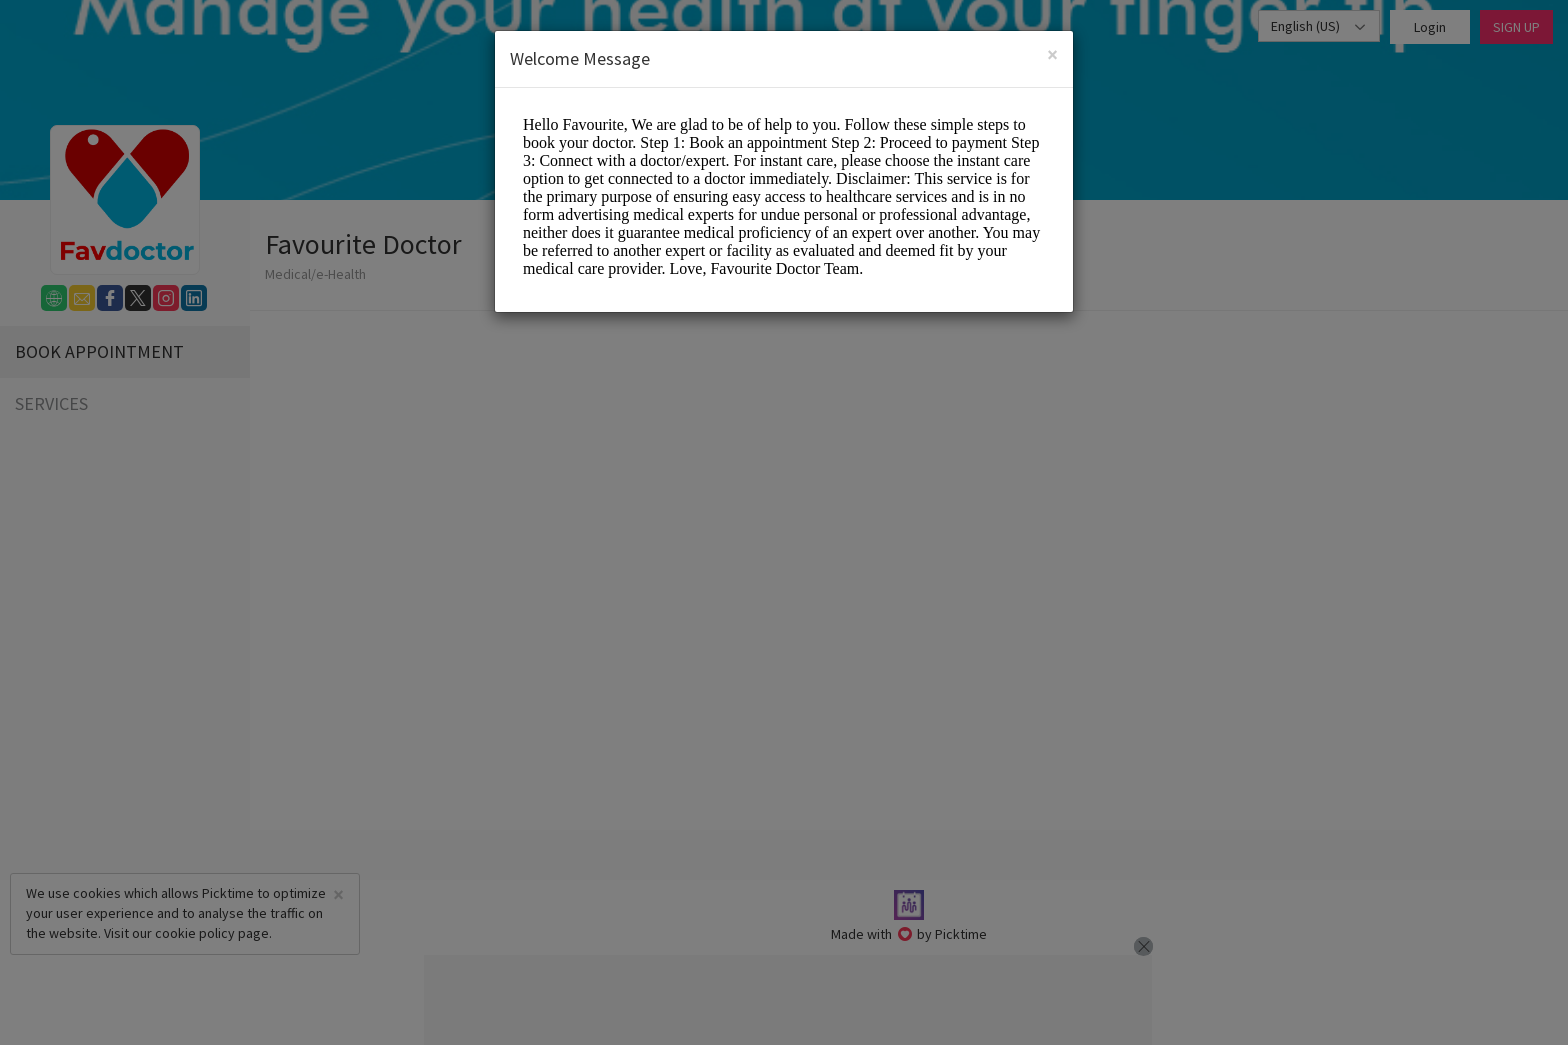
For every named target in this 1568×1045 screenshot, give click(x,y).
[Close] (1052, 54)
